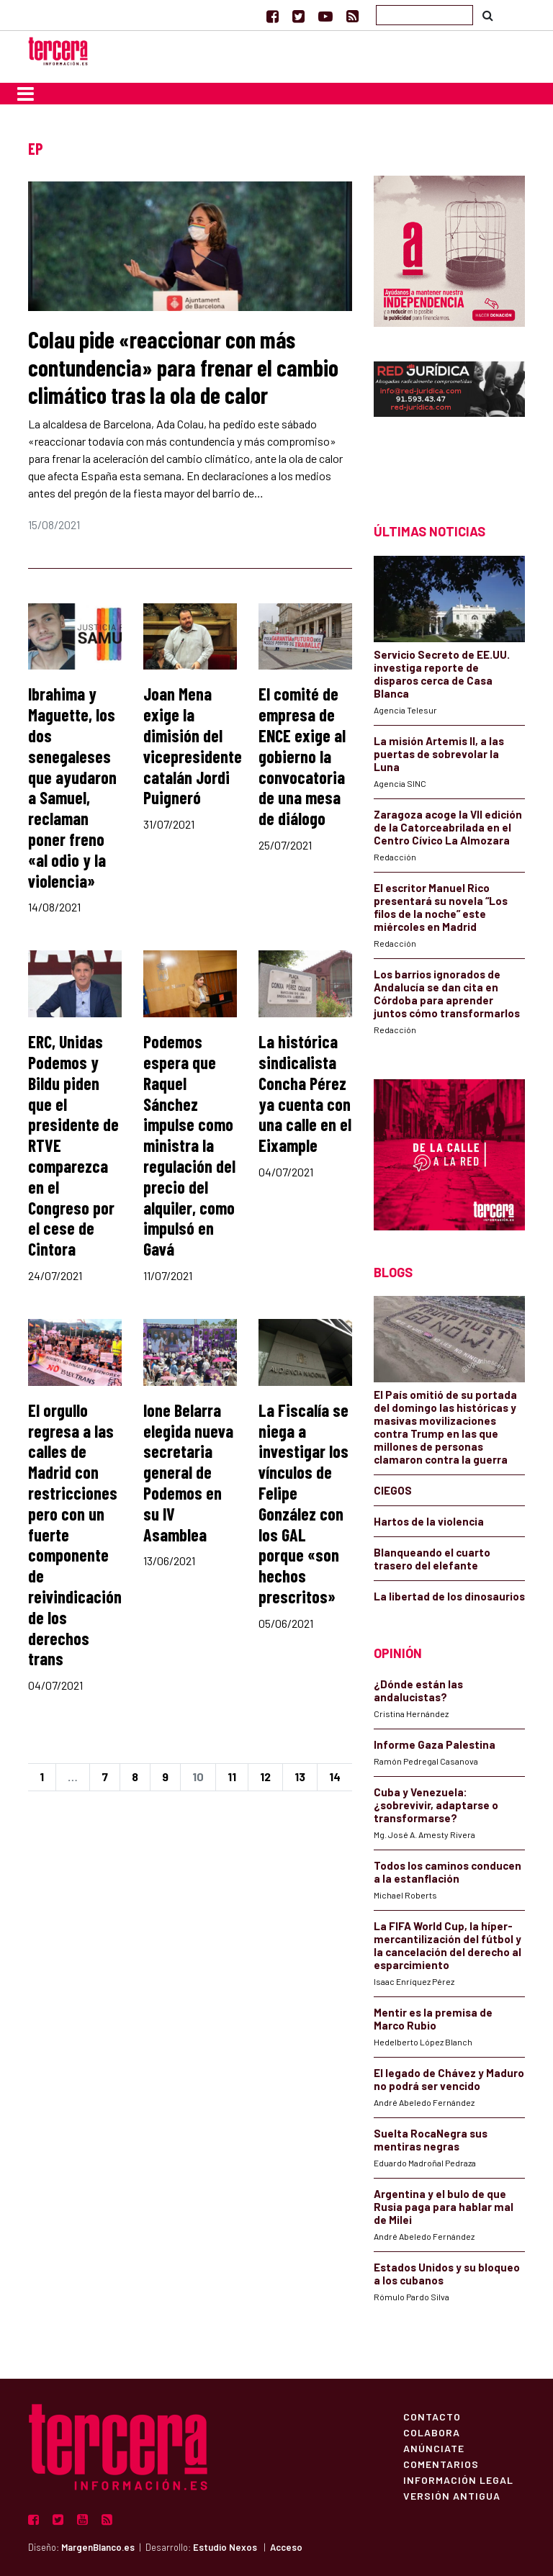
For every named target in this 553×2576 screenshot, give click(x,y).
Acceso (286, 2547)
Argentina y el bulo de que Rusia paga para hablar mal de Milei (443, 2206)
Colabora (431, 2432)
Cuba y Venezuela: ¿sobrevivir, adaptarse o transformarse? (436, 1804)
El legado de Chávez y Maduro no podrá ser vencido (449, 2079)
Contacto (432, 2416)
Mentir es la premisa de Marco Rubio (433, 2019)
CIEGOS (393, 1490)
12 (265, 1776)
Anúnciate (433, 2448)
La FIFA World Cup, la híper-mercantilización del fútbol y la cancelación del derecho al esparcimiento (447, 1945)
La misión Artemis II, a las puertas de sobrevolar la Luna (439, 753)
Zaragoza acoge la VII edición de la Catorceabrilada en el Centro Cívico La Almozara (448, 827)
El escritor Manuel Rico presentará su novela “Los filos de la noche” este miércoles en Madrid (441, 907)
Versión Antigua (451, 2495)
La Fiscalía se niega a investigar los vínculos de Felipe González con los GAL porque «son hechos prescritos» (303, 1503)
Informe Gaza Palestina (434, 1744)
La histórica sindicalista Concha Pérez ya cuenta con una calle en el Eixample (304, 1093)
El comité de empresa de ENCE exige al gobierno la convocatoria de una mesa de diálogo (302, 756)
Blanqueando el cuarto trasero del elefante (432, 1559)
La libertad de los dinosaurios (449, 1596)
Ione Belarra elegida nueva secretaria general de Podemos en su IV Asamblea (188, 1472)
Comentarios (441, 2463)
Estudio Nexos (225, 2547)
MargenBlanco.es (98, 2547)
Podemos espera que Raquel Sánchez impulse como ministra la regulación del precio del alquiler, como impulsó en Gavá (189, 1145)
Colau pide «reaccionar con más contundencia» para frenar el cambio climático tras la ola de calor (183, 366)
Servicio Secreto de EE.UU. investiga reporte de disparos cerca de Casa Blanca (442, 674)
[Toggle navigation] (25, 93)
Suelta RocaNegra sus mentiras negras (430, 2140)
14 (335, 1776)
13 (300, 1776)
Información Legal (458, 2479)
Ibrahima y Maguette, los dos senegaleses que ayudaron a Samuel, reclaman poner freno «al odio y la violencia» (72, 787)
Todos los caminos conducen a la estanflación (447, 1872)
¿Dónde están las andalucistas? (418, 1690)
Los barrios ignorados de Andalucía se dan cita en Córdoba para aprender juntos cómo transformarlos (447, 993)
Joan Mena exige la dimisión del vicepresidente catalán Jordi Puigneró (192, 745)
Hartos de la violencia (429, 1521)
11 (232, 1776)
